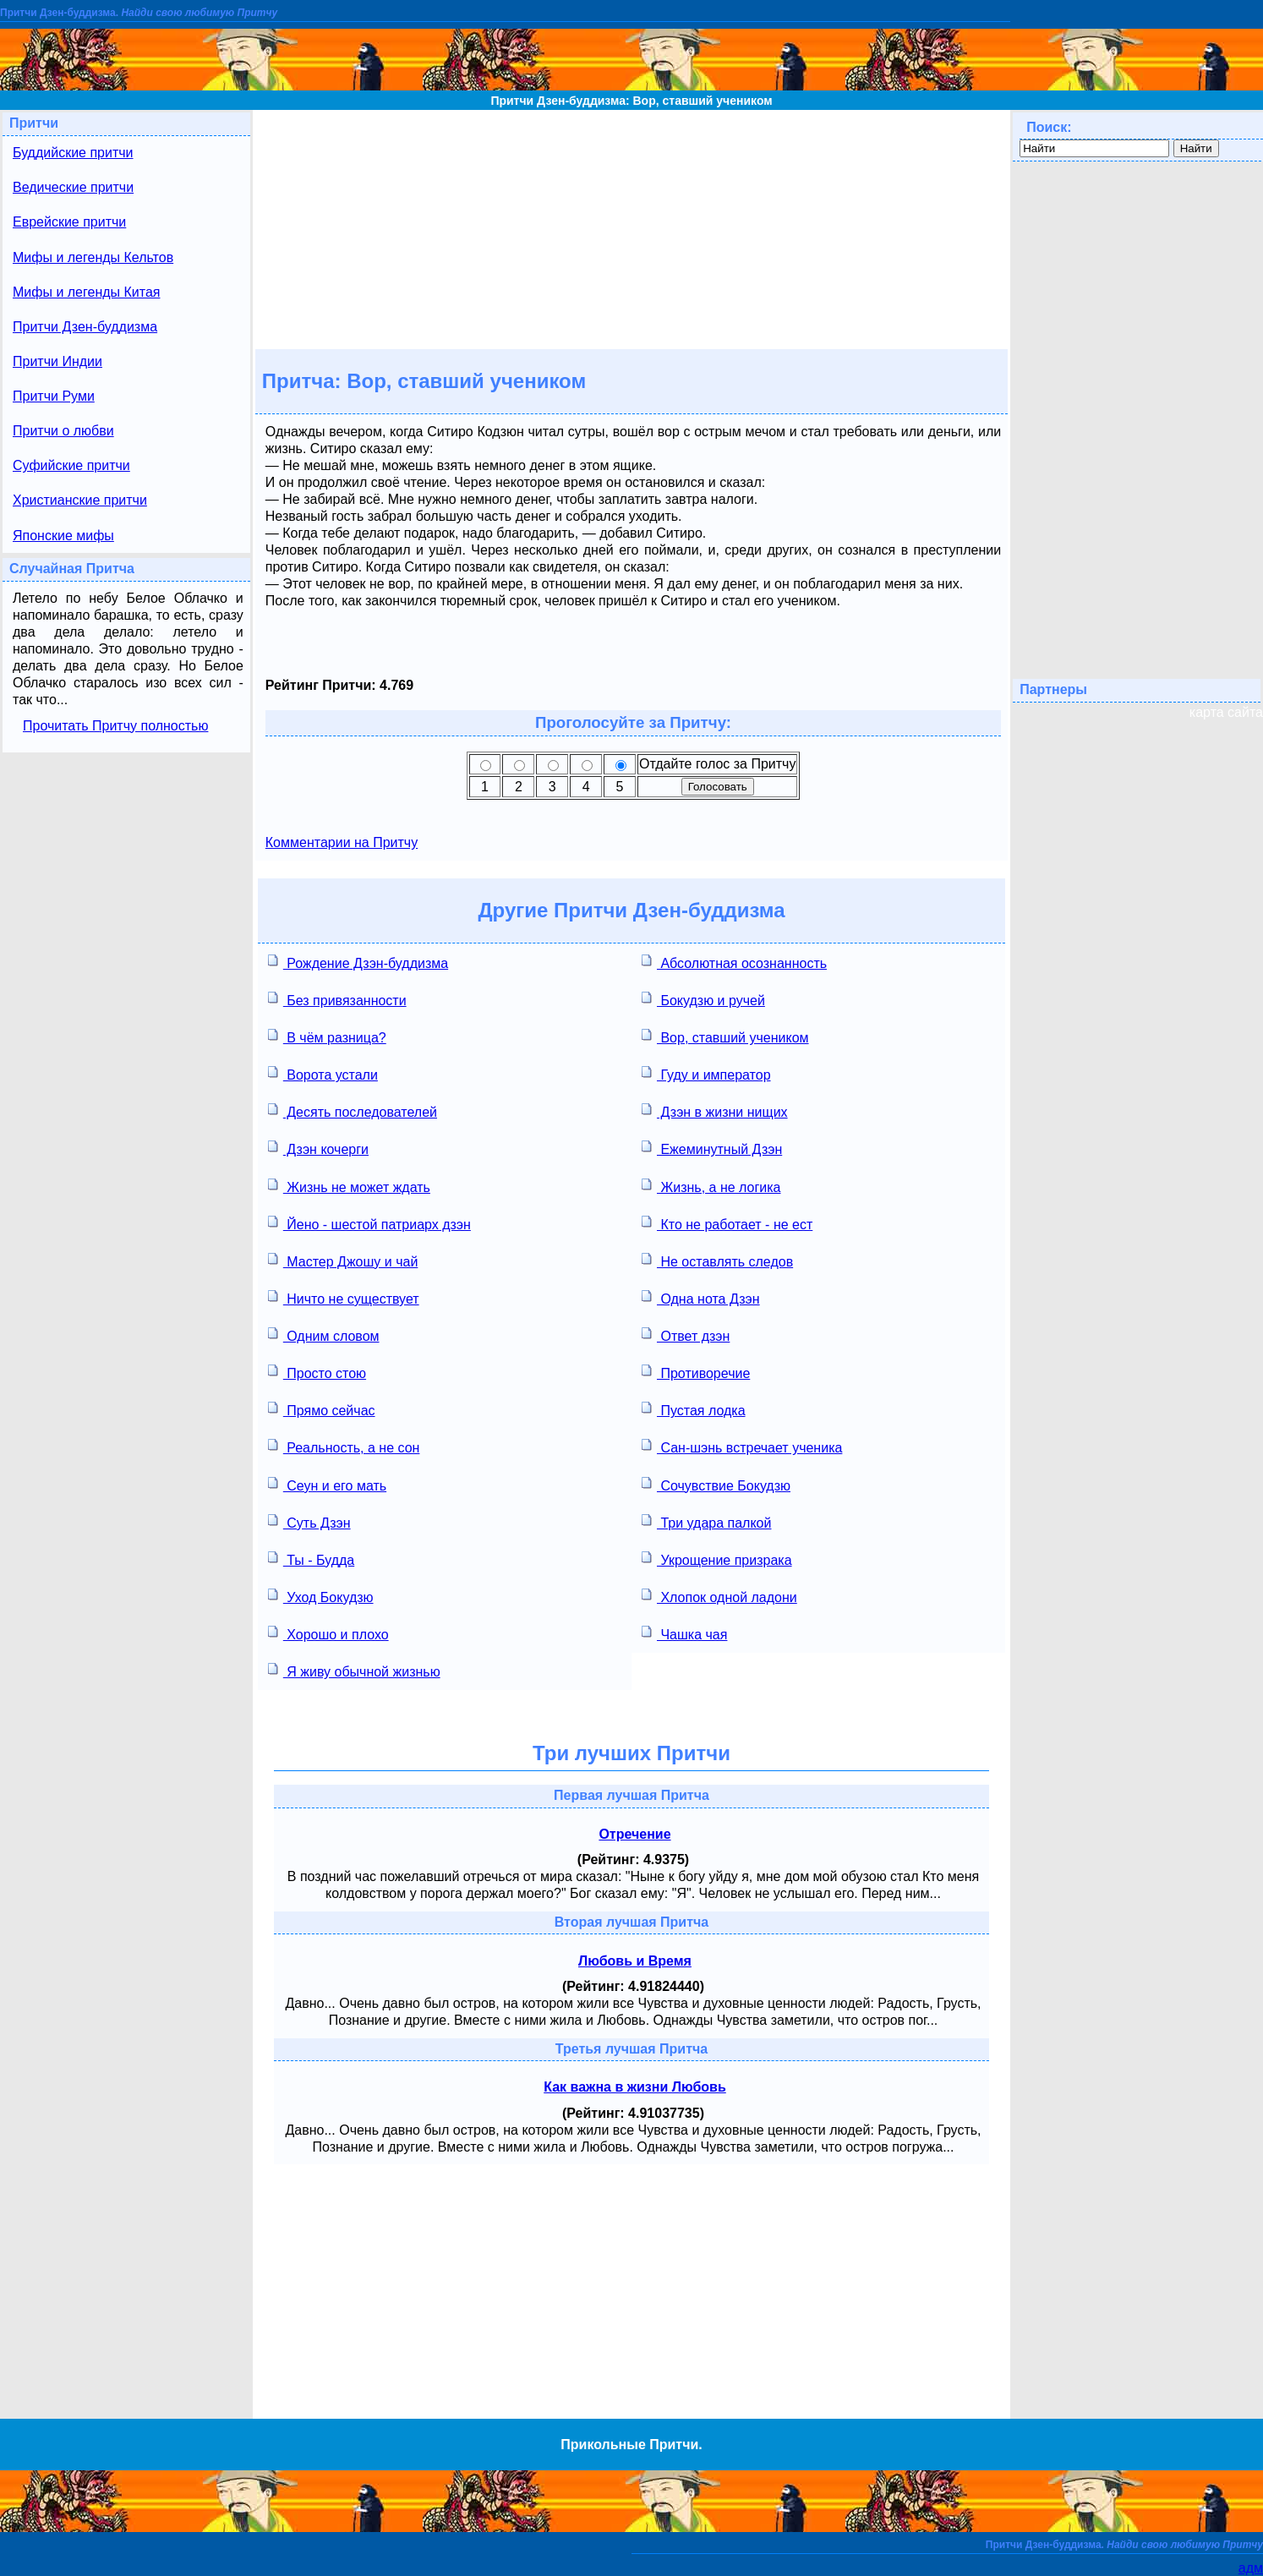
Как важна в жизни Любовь (635, 2087)
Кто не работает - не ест (727, 1223)
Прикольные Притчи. (631, 2444)
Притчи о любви (63, 431)
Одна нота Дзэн (701, 1297)
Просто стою (317, 1372)
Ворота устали (323, 1073)
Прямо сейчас (321, 1409)
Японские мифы (63, 535)
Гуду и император (706, 1073)
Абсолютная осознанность (734, 962)
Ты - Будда (311, 1558)
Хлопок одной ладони (719, 1596)
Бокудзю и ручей (703, 999)
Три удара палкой (706, 1521)
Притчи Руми (54, 396)
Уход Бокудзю (321, 1596)
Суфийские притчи (71, 465)
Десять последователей (352, 1110)
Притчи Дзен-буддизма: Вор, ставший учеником (631, 100)
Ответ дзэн (686, 1334)
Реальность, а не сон (344, 1446)
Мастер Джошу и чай (343, 1260)
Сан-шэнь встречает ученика (742, 1446)
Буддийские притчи (73, 152)
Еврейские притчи (69, 222)
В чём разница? (327, 1036)
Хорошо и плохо (328, 1633)
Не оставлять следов (717, 1260)
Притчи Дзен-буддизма (85, 327)
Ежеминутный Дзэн (712, 1148)
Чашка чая (684, 1633)
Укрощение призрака (717, 1558)
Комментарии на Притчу (341, 842)
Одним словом (324, 1334)
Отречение (634, 1834)
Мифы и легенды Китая (86, 292)
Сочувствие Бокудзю (716, 1484)
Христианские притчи (80, 500)
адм (1250, 2568)
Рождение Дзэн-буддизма (358, 962)
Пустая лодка (694, 1409)
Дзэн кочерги (318, 1148)
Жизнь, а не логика (711, 1186)
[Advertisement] (631, 228)
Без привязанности (337, 999)
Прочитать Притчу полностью (115, 726)
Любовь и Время (635, 1961)
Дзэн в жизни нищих (715, 1110)
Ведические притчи (73, 187)
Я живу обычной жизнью (354, 1670)
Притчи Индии (57, 361)
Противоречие (696, 1372)
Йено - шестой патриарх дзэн (369, 1223)
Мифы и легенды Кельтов (93, 257)
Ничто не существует (343, 1297)
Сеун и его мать (327, 1484)
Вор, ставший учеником (725, 1036)
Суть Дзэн (309, 1521)
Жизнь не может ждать (349, 1186)
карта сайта (1226, 712)
